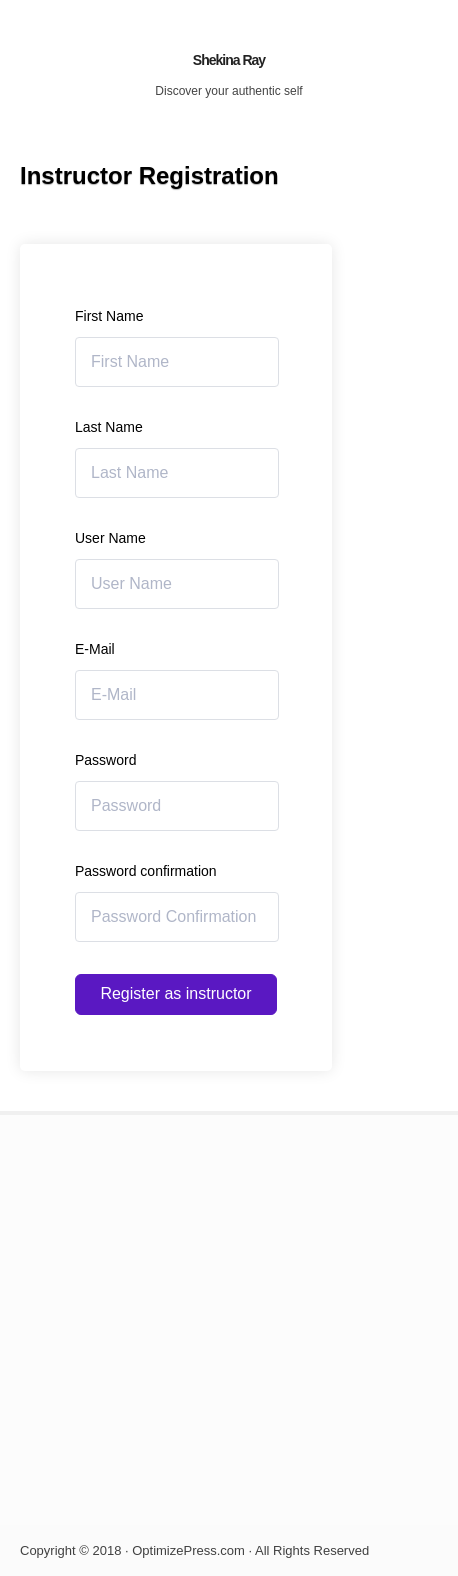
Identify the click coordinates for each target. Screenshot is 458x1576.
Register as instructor (175, 993)
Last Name (109, 427)
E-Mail (95, 649)
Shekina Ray (229, 60)
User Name (110, 538)
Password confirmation (146, 871)
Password (105, 760)
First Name (109, 316)
